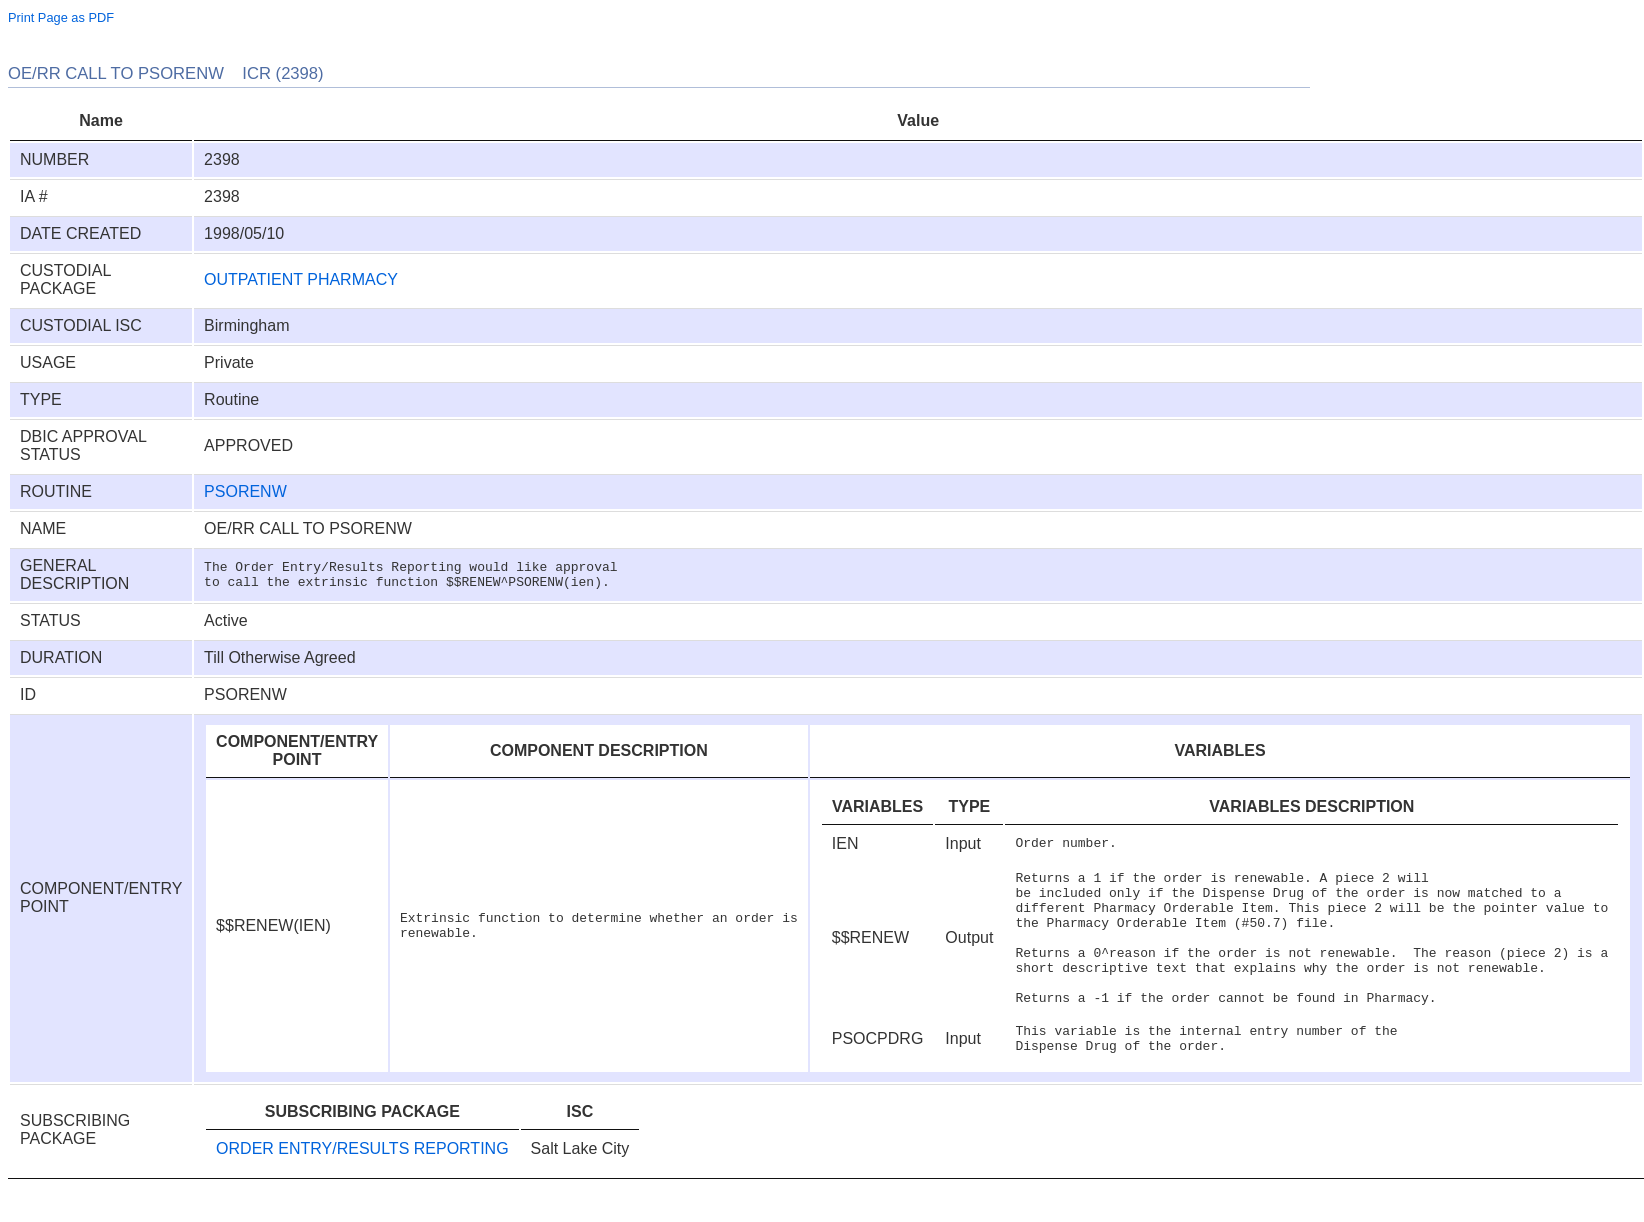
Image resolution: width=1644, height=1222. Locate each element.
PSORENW (245, 491)
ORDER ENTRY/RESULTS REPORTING (362, 1181)
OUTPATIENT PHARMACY (301, 279)
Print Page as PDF (61, 17)
